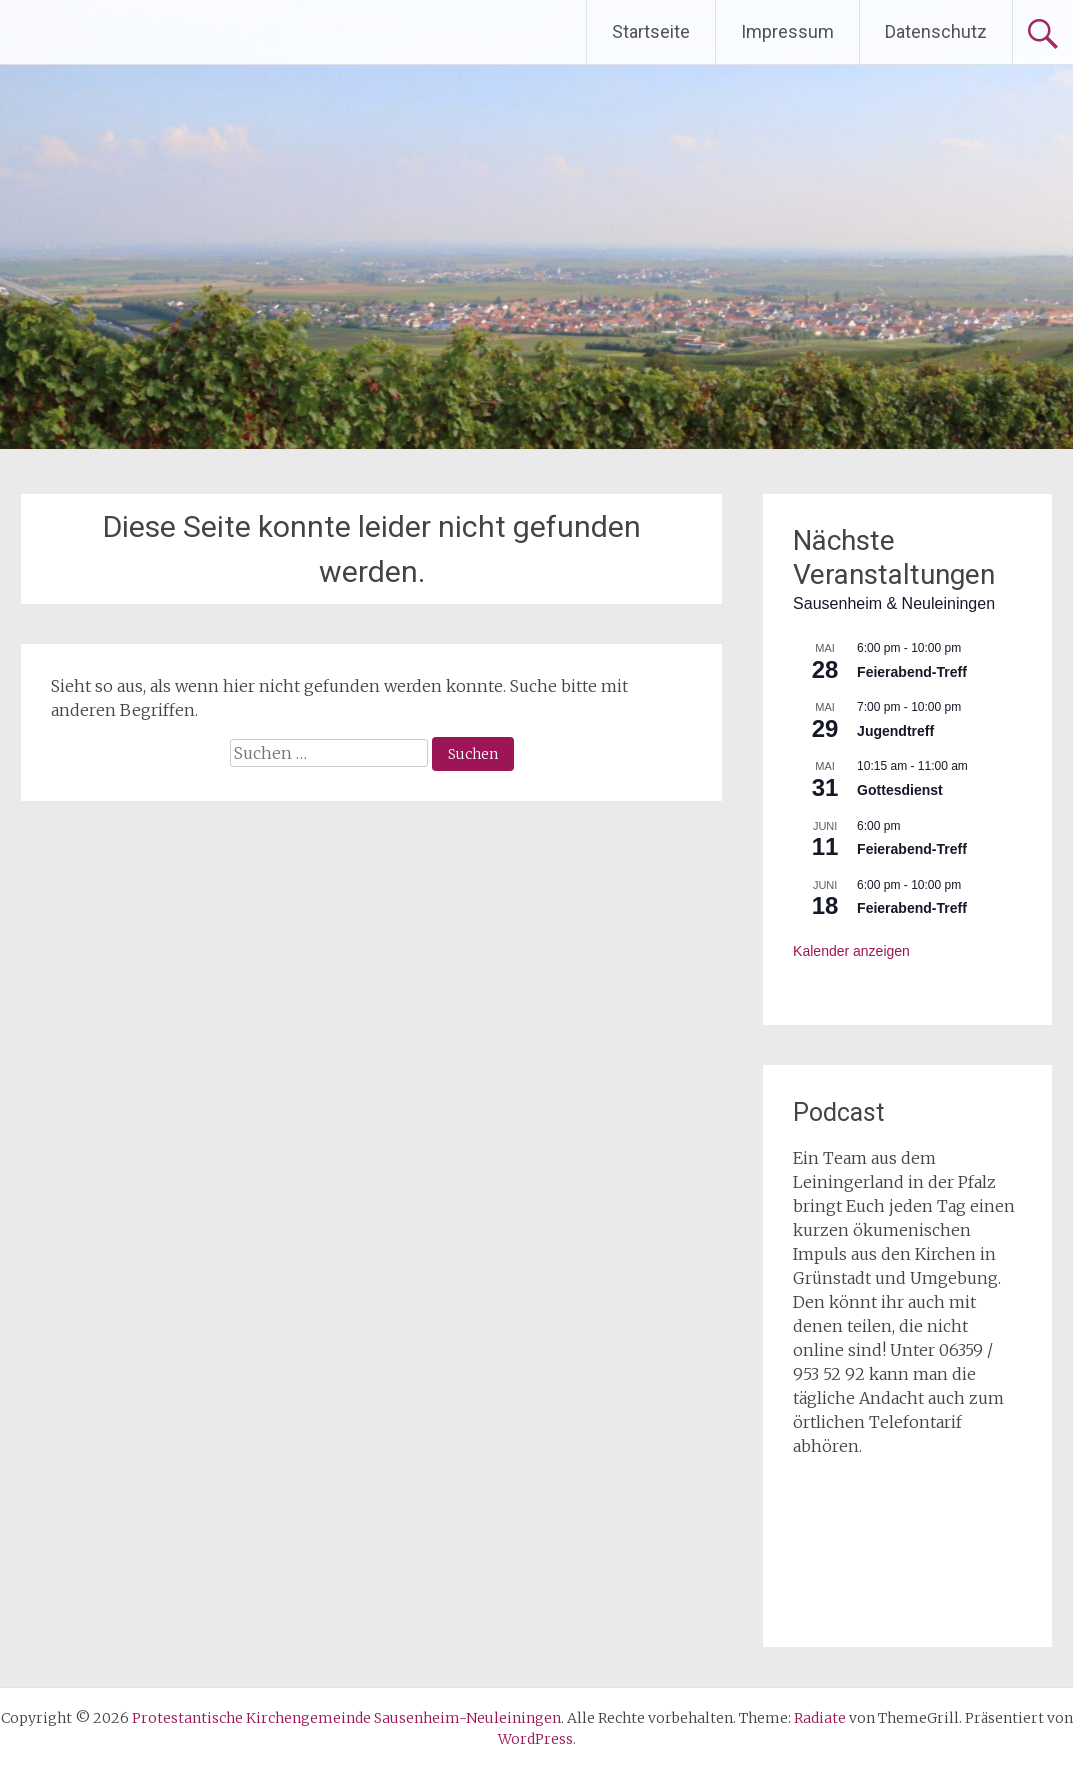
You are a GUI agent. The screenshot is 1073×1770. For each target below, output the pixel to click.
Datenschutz (936, 31)
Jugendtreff (895, 731)
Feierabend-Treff (912, 672)
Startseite (651, 31)
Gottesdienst (900, 790)
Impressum (787, 31)
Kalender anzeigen (851, 951)
